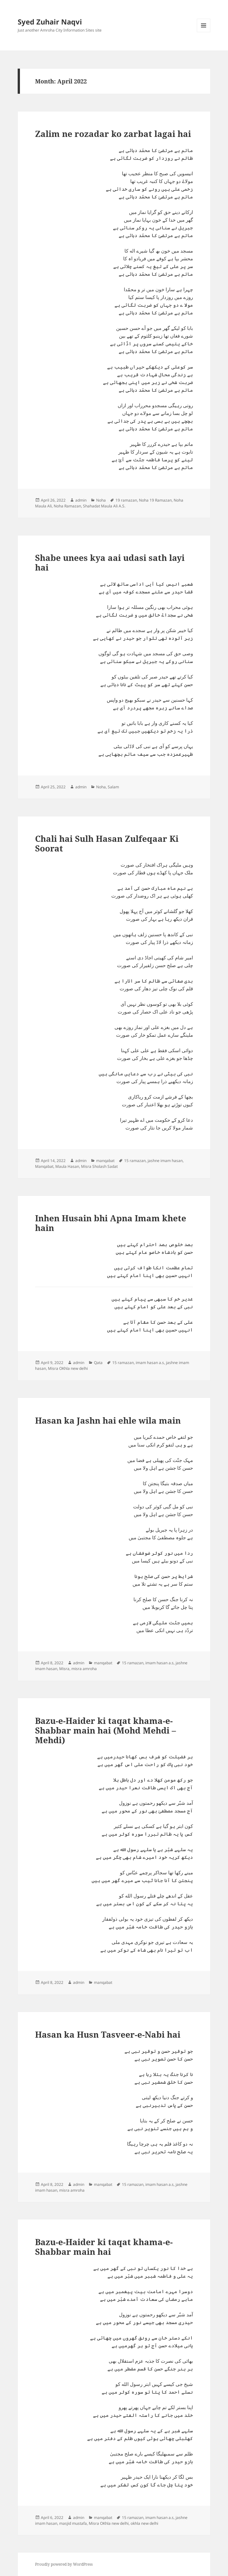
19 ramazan (126, 500)
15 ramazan (135, 1160)
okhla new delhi (144, 2523)
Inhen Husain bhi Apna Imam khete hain (110, 1223)
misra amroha (84, 1668)
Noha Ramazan (67, 506)
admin (81, 500)
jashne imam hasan (165, 1160)
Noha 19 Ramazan (155, 500)
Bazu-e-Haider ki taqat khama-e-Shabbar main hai (104, 2246)
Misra (64, 1668)
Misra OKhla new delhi (68, 1368)
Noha (101, 500)
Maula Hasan (67, 1166)
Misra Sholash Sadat (99, 1166)
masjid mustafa (73, 2523)
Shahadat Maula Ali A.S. (104, 506)
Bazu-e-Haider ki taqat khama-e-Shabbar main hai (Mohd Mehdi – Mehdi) (105, 1730)
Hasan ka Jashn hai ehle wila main (108, 1420)
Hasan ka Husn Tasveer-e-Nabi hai (107, 2034)
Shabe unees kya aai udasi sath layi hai (110, 562)
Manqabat (44, 1166)
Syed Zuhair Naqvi (50, 21)
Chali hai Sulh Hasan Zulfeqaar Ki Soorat (106, 843)
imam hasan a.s (150, 1362)
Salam (113, 787)
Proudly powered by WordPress (64, 2564)
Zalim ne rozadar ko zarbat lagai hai (113, 133)
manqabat (105, 1160)
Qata (98, 1362)
